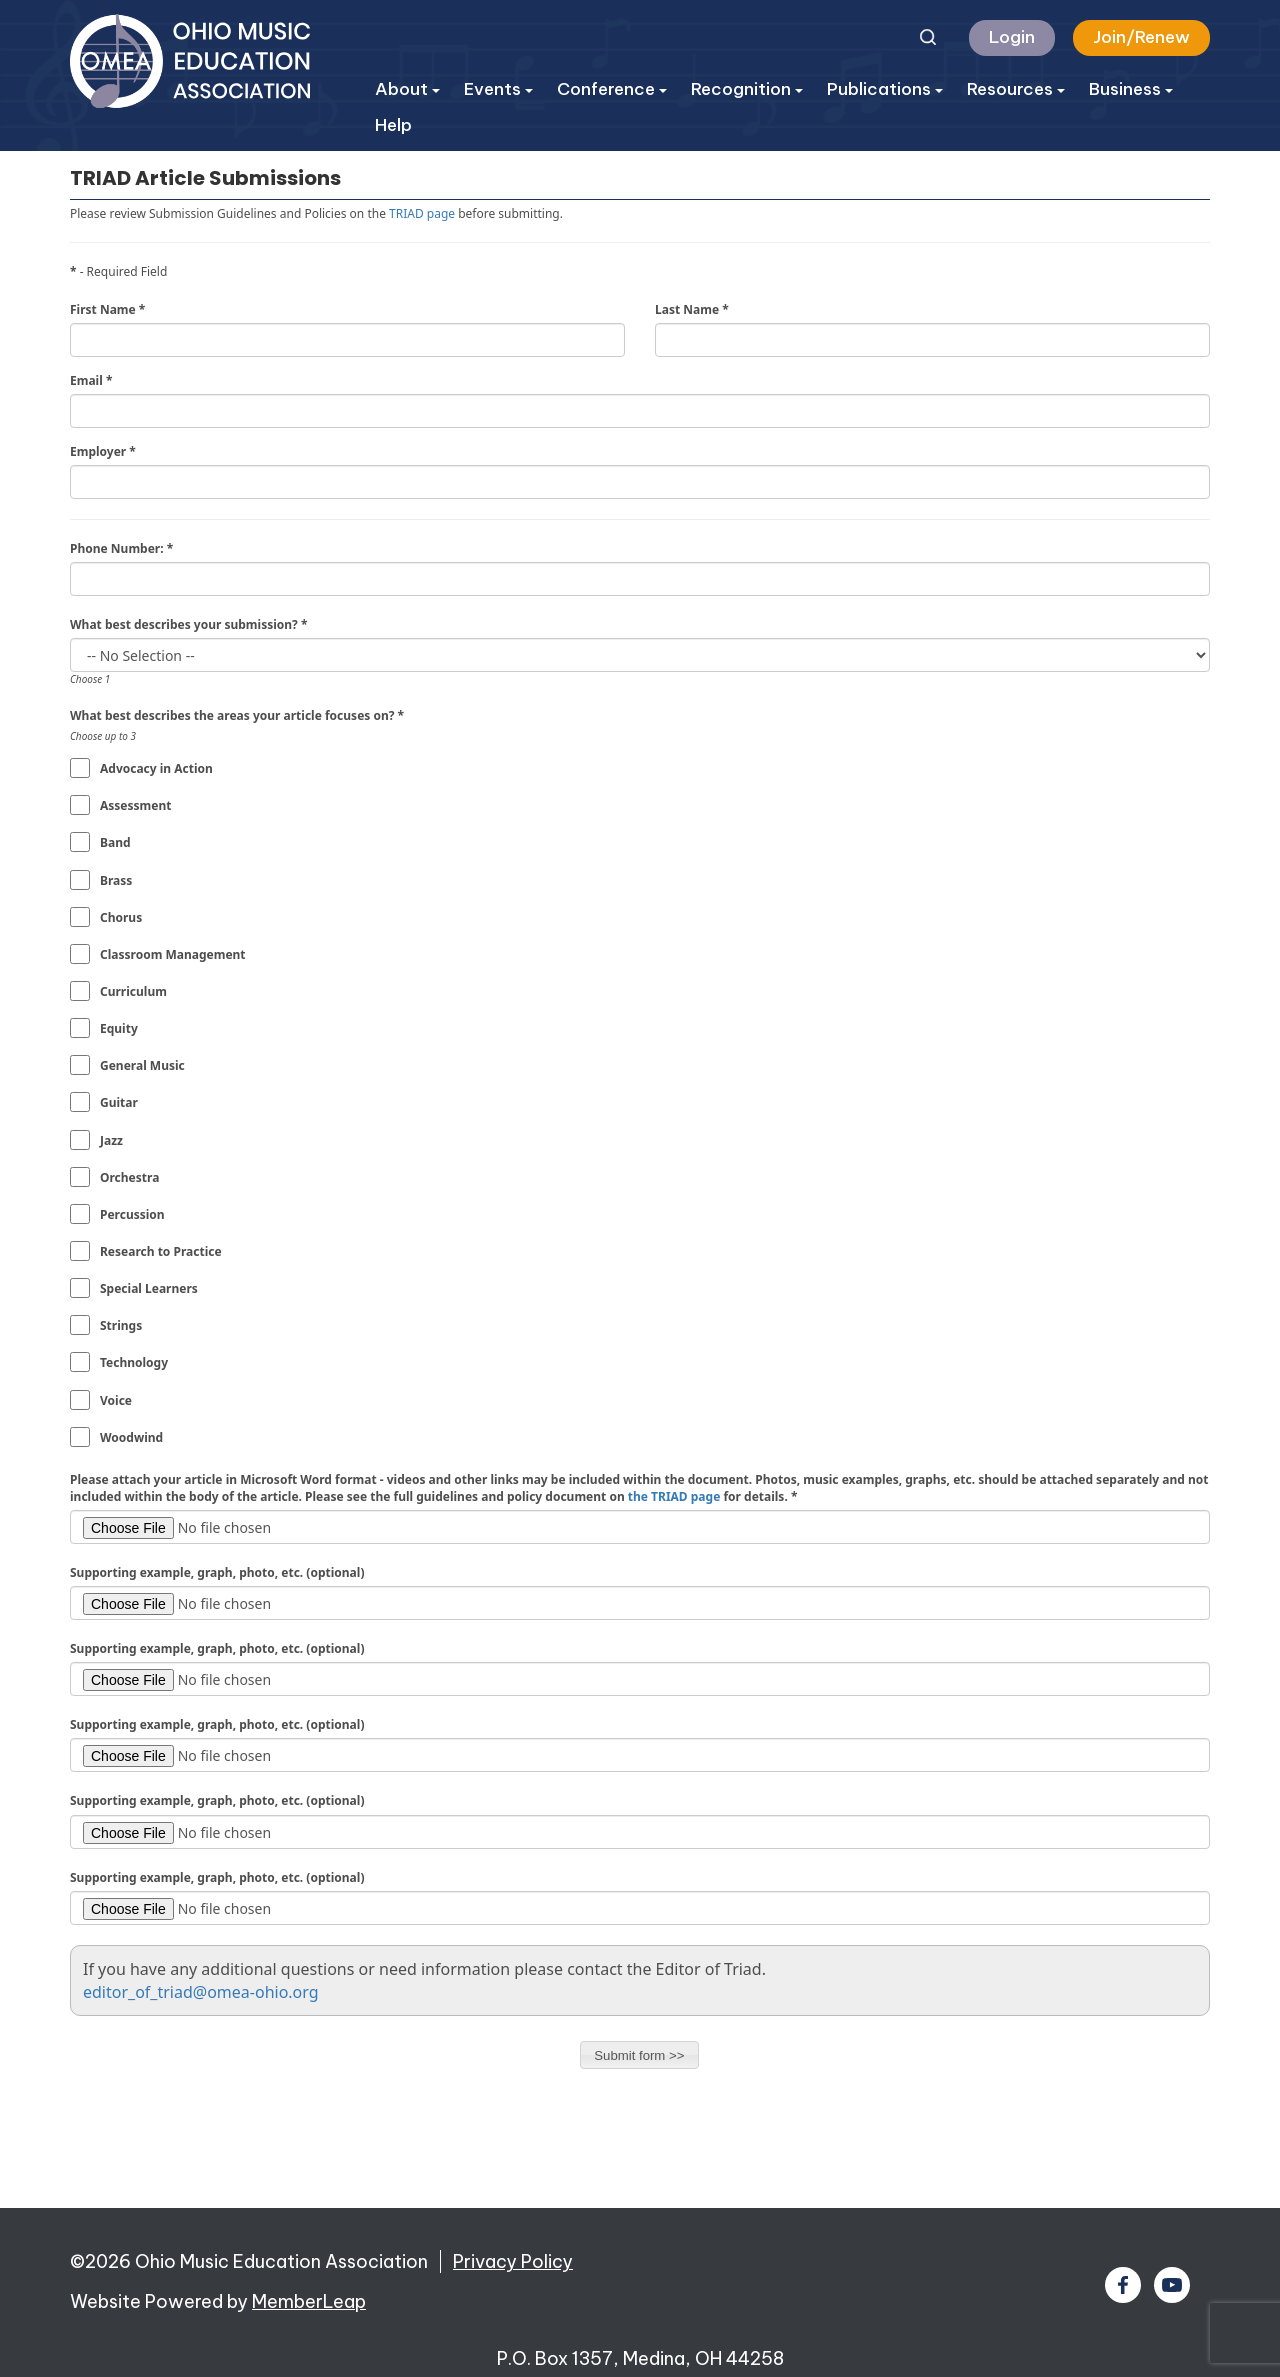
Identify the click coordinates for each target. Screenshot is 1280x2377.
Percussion (132, 1214)
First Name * (107, 309)
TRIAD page (422, 213)
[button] (639, 2055)
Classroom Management (173, 954)
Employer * (103, 451)
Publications (885, 89)
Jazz (111, 1140)
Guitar (119, 1102)
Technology (134, 1362)
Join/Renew (1141, 37)
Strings (121, 1325)
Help (393, 125)
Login (1012, 37)
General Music (142, 1065)
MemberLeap (309, 2301)
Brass (116, 880)
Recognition (747, 89)
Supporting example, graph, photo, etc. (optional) (217, 1572)
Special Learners (149, 1288)
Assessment (135, 805)
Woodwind (131, 1437)
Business (1131, 89)
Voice (116, 1400)
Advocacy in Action (156, 768)
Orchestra (129, 1177)
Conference (612, 89)
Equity (119, 1028)
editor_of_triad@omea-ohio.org (201, 1992)
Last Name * (692, 309)
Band (115, 842)
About (407, 89)
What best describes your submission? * (188, 624)
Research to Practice (161, 1251)
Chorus (121, 917)
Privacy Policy (513, 2261)
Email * (91, 380)
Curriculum (133, 991)
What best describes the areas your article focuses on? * (237, 715)
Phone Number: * (121, 548)
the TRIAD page (674, 1496)
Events (498, 89)
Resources (1016, 89)
